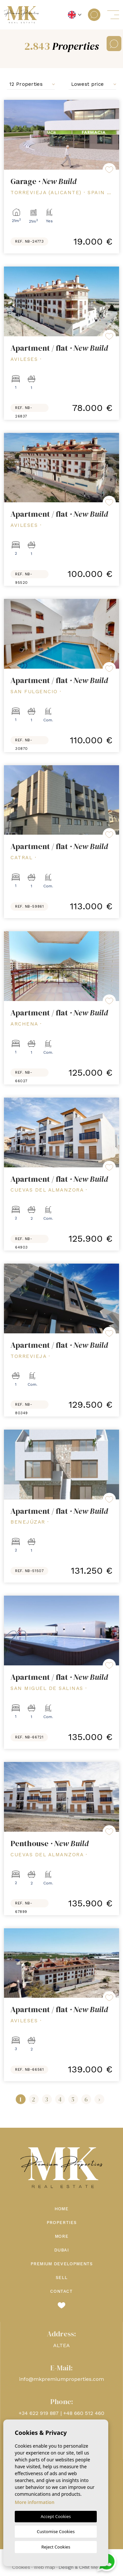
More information (34, 2502)
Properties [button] (62, 2222)
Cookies (21, 2567)
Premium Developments (62, 2263)
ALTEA (61, 2345)
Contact (61, 2291)
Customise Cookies (55, 2531)
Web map (44, 2567)
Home (61, 2208)
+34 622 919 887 (39, 2413)
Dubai (61, 2250)
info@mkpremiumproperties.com (61, 2379)
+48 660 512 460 (83, 2413)
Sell (62, 2277)
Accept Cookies (56, 2516)
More (62, 2236)
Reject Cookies (55, 2547)
